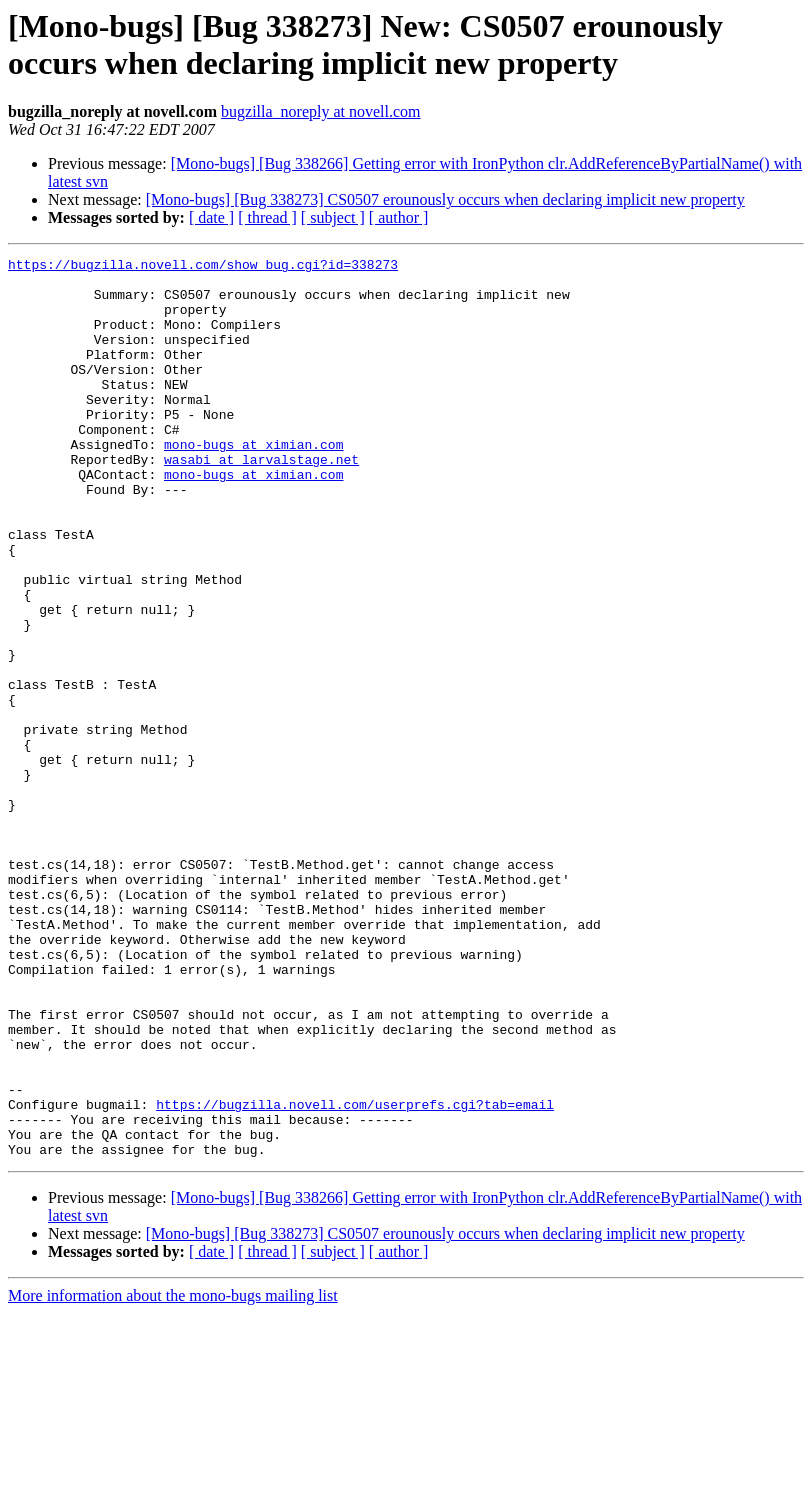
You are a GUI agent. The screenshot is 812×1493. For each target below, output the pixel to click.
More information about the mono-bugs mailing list (173, 1475)
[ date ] (211, 217)
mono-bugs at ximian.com (253, 483)
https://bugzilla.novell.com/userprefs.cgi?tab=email (355, 1275)
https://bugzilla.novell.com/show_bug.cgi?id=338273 (203, 267)
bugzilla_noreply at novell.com (321, 111)
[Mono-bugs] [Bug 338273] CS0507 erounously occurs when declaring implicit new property (445, 199)
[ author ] (399, 217)
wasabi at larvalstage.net (261, 501)
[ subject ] (333, 217)
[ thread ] (267, 217)
